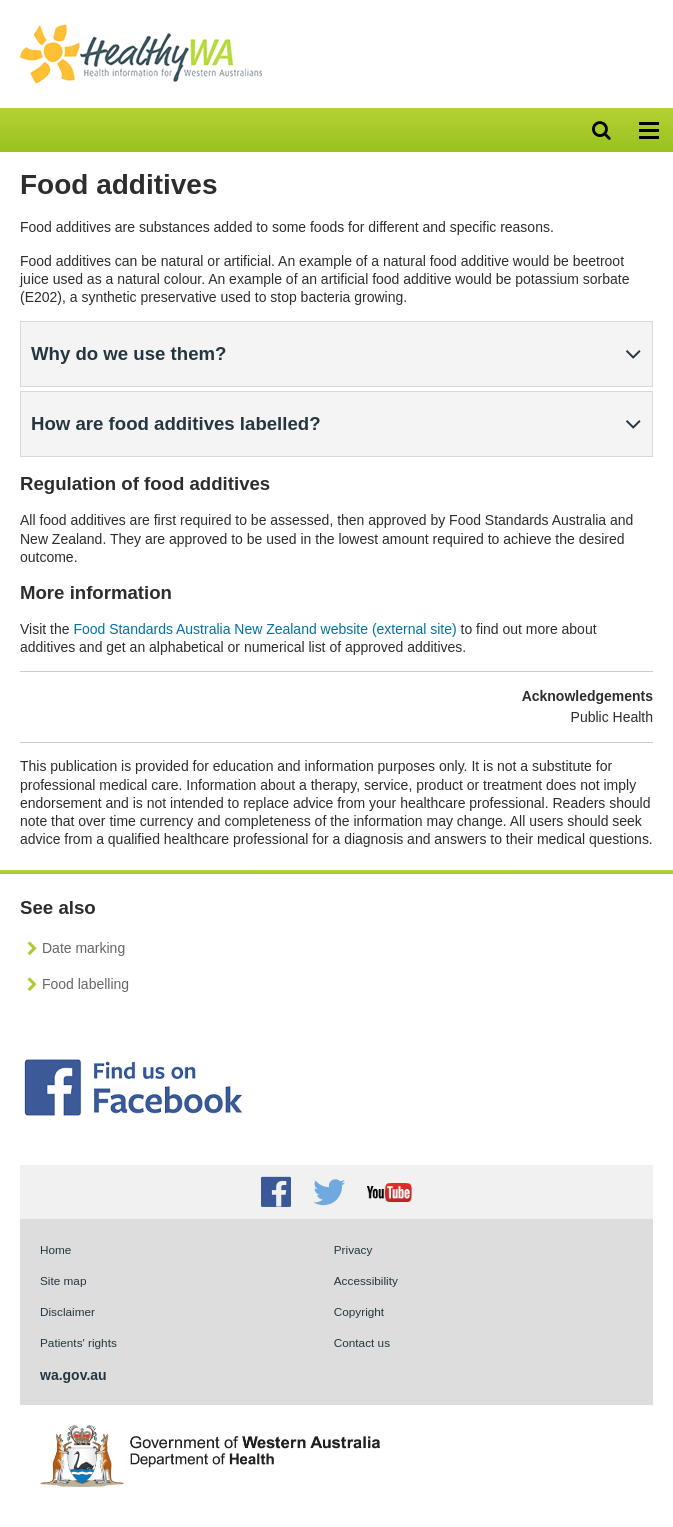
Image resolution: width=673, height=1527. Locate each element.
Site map (63, 1280)
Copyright (359, 1311)
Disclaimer (67, 1311)
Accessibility (366, 1280)
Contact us (362, 1342)
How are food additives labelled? (176, 423)
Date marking (83, 948)
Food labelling (85, 984)
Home (55, 1249)
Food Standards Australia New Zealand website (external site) (264, 629)
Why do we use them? (128, 353)
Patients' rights (78, 1342)
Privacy (353, 1249)
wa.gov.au (73, 1375)
